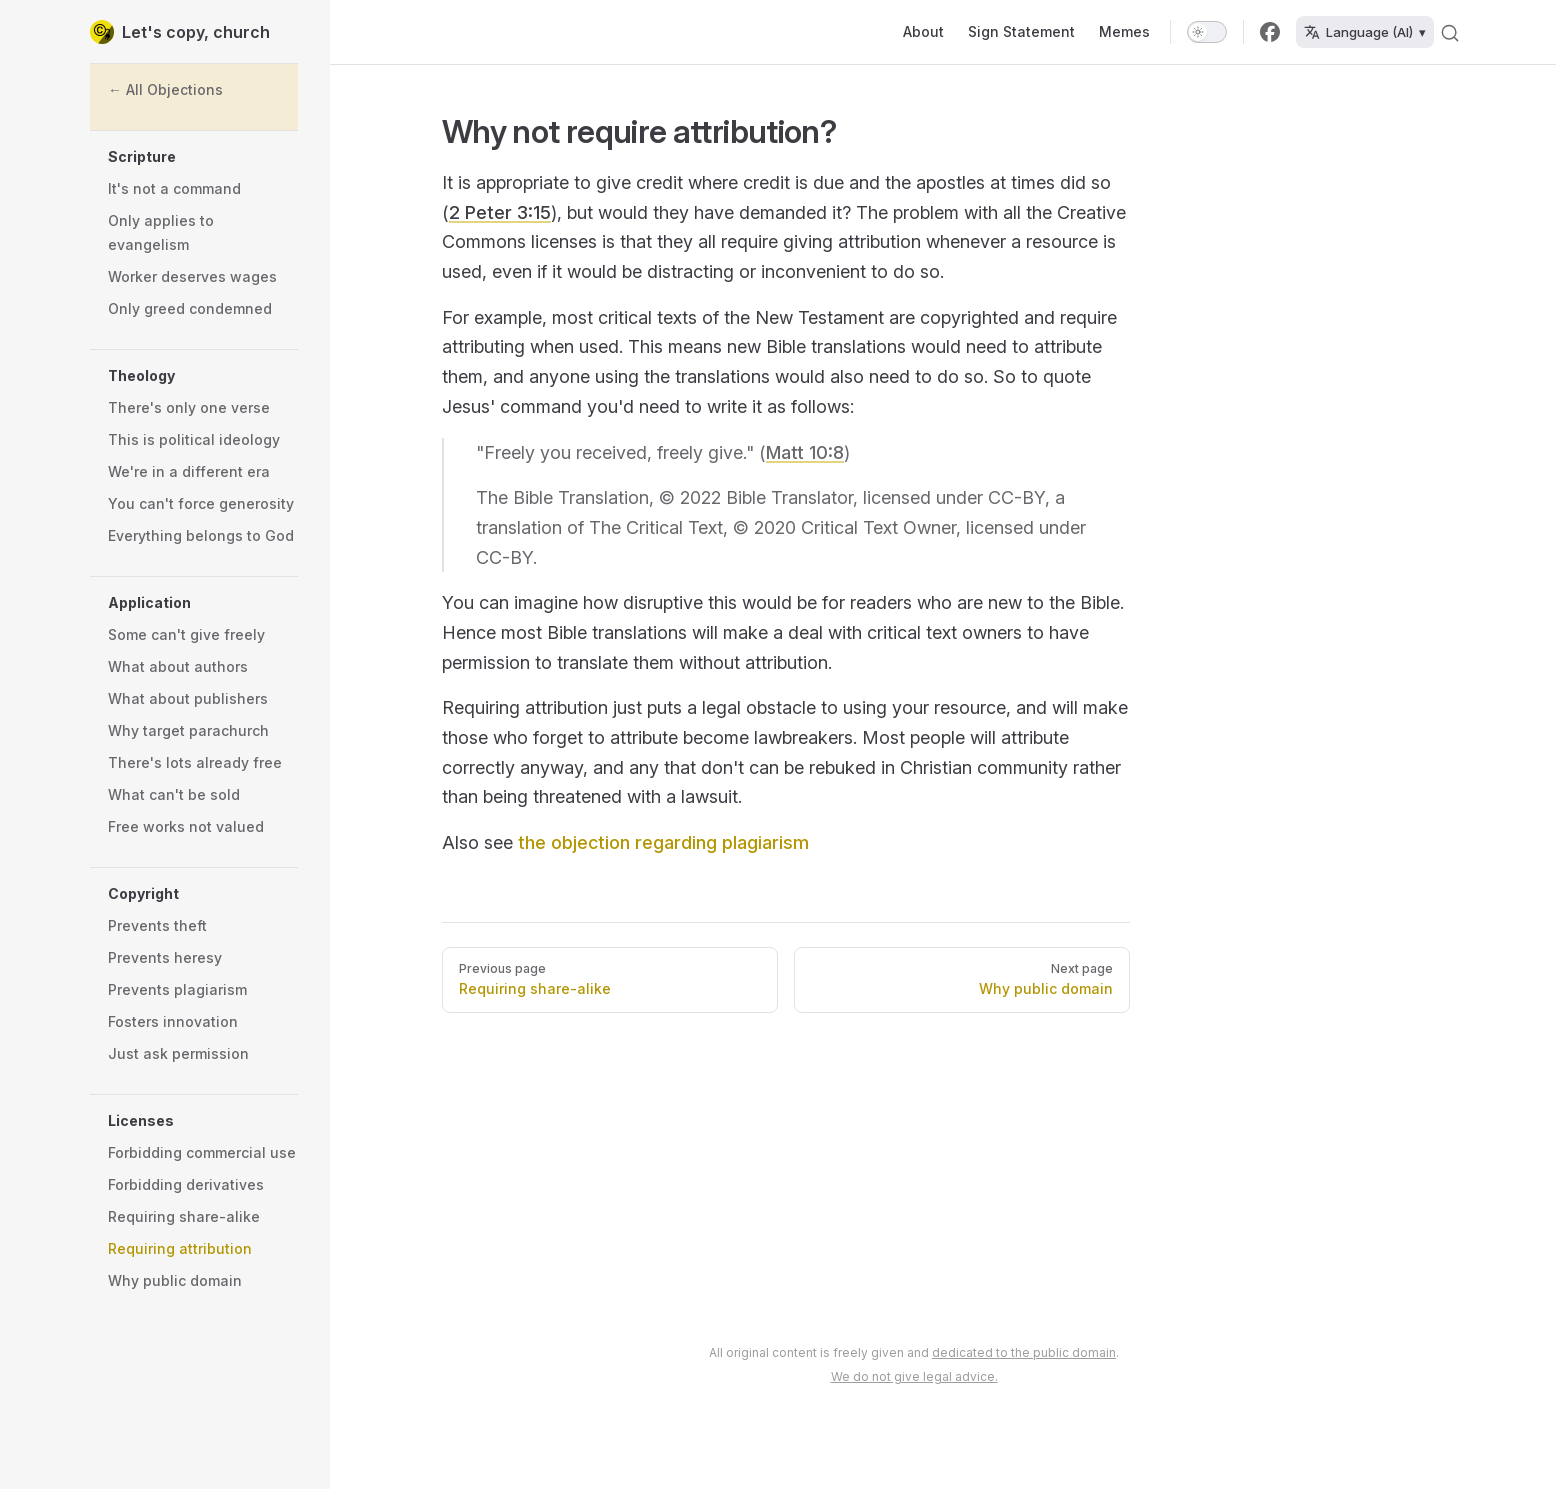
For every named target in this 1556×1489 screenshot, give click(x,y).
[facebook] (1270, 32)
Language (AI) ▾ (1365, 32)
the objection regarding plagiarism (663, 842)
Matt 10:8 (805, 452)
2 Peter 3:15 (500, 212)
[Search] (1450, 32)
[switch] (1207, 32)
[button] (203, 157)
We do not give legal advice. (914, 1376)
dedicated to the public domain (1024, 1352)
